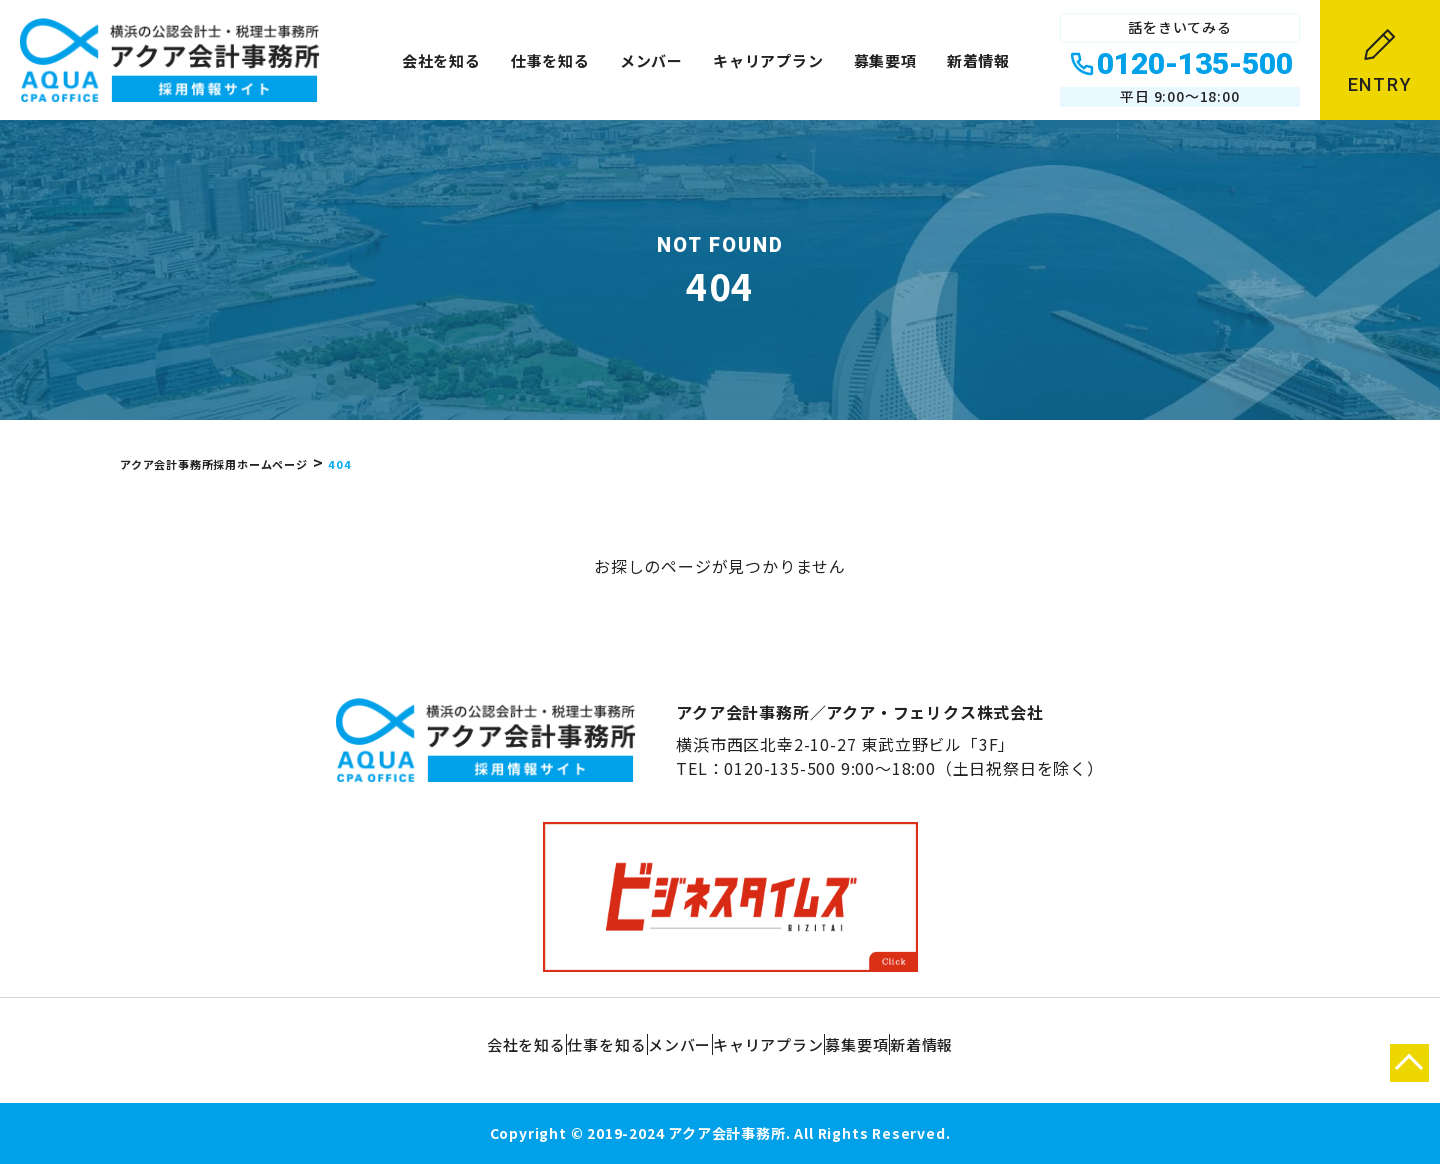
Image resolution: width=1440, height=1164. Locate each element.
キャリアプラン (768, 60)
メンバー (651, 60)
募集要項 (885, 60)
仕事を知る (550, 60)
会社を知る (441, 60)
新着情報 (978, 60)
